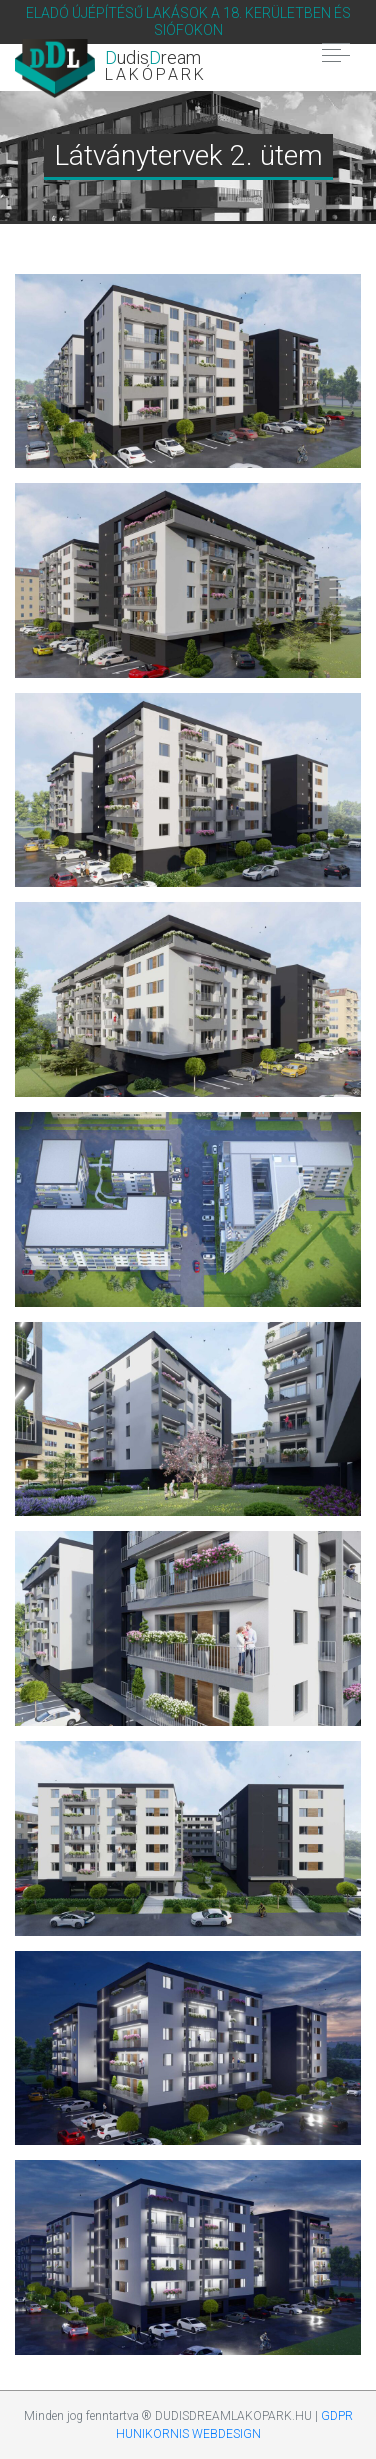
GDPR (337, 2416)
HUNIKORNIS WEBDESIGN (188, 2434)
